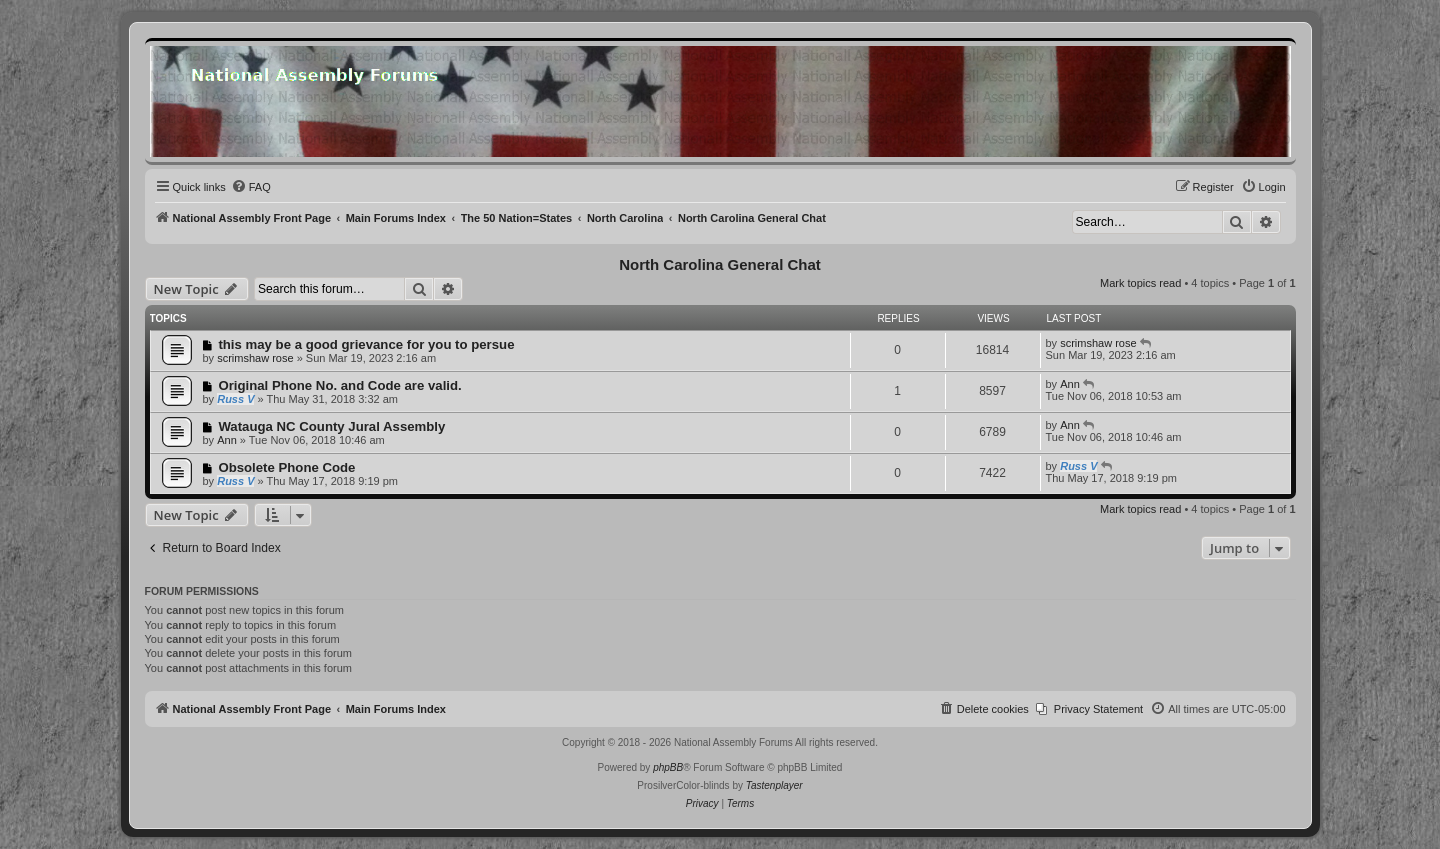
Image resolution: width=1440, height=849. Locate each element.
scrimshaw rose (255, 358)
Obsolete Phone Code (286, 467)
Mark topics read (1140, 283)
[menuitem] (251, 187)
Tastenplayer (774, 785)
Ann (1070, 384)
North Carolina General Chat (720, 264)
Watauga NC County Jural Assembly (331, 426)
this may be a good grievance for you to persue (366, 344)
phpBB (668, 767)
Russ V (235, 399)
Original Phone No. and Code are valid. (339, 385)
